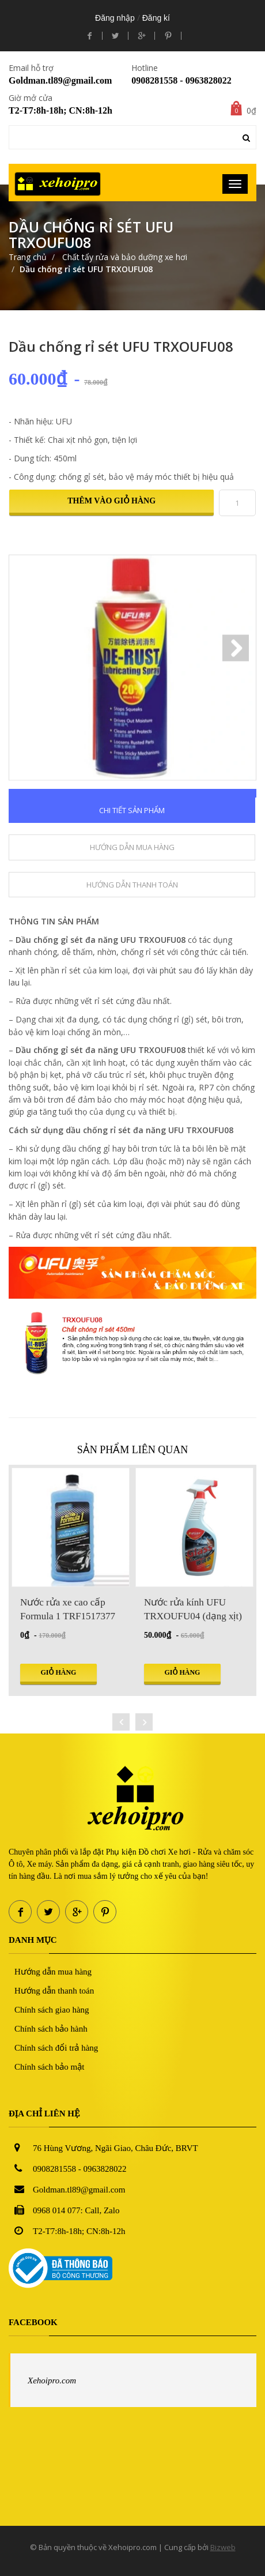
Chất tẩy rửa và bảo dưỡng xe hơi (123, 256)
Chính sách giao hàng (51, 2009)
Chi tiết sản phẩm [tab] (132, 810)
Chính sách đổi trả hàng (56, 2047)
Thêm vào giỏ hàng (111, 501)
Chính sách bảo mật (49, 2066)
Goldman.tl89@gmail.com (60, 80)
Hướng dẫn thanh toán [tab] (132, 884)
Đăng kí (156, 17)
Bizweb (223, 2547)
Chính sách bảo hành (51, 2028)
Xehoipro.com (52, 2380)
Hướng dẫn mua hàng (53, 1971)
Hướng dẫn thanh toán (54, 1990)
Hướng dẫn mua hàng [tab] (132, 847)
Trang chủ (28, 256)
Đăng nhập (115, 17)
